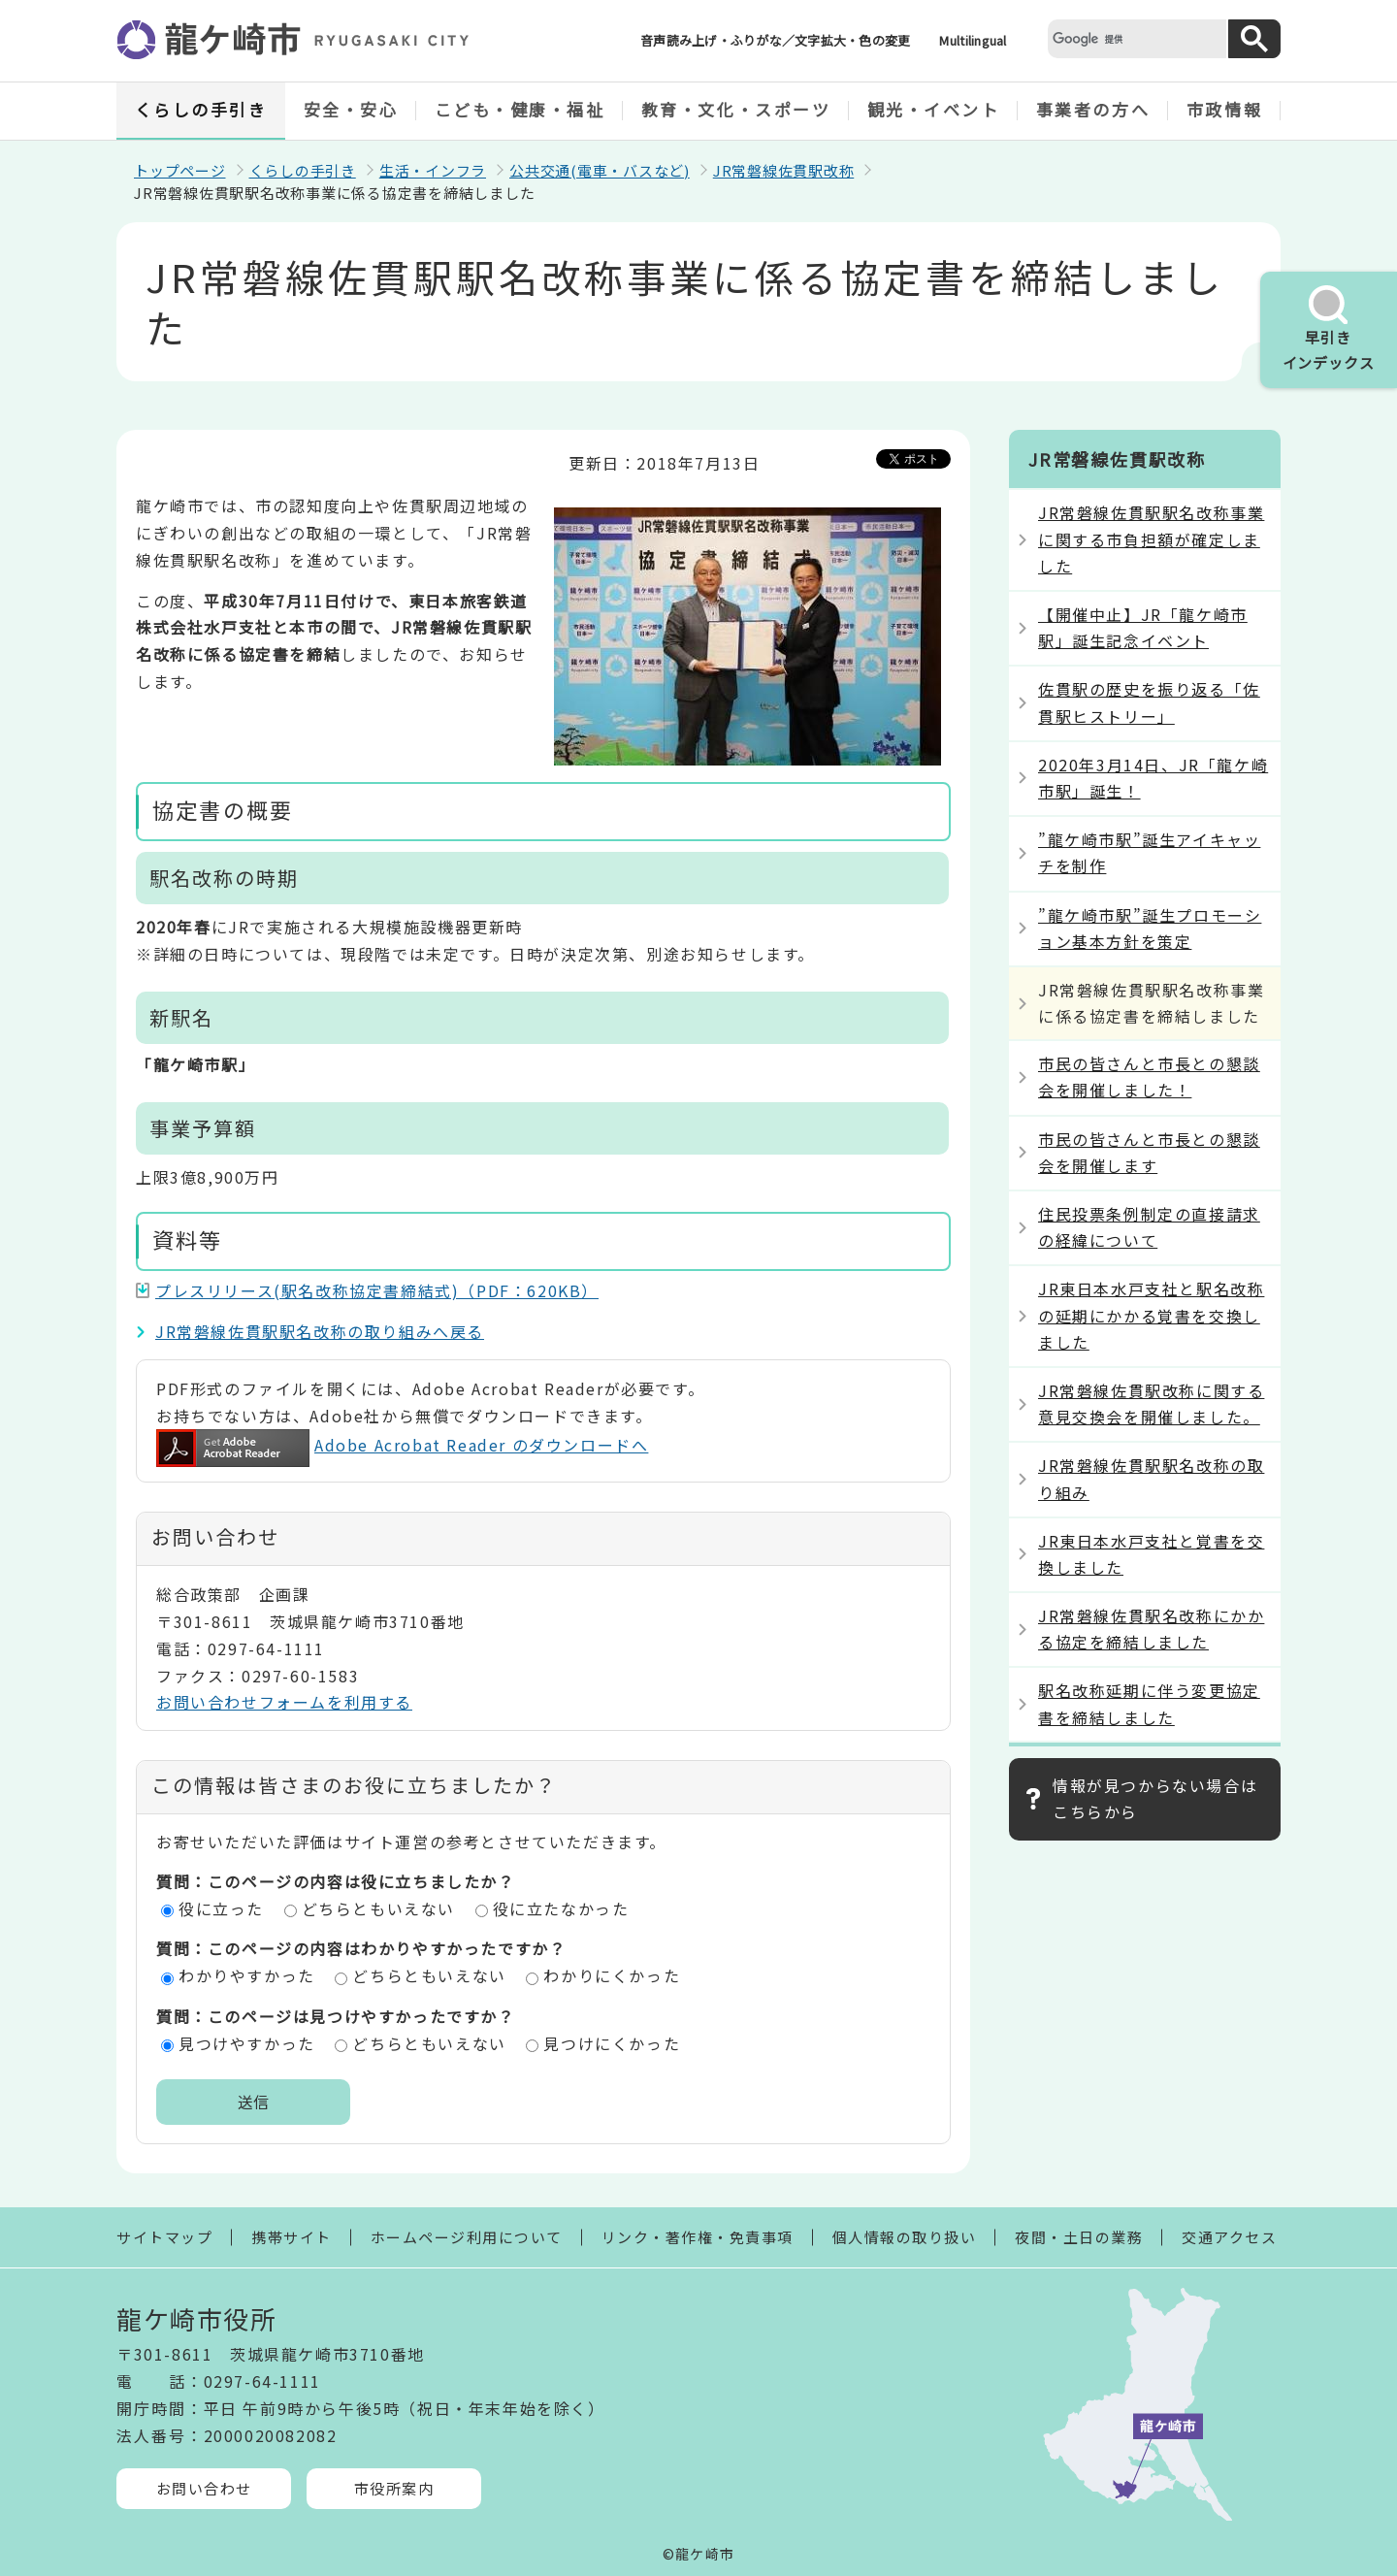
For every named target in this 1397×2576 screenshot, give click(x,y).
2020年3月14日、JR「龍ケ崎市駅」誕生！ (1153, 777)
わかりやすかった (247, 1975)
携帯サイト (291, 2237)
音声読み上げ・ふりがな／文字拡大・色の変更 (775, 40)
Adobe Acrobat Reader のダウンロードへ (402, 1444)
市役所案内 (394, 2488)
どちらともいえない (378, 1908)
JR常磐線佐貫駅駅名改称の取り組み (1151, 1478)
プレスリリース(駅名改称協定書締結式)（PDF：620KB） (377, 1290)
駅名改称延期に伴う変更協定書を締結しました (1149, 1703)
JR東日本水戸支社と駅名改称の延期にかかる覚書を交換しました (1151, 1315)
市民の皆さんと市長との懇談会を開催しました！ (1149, 1076)
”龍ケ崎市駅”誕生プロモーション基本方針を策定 (1149, 928)
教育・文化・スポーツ (736, 109)
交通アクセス (1229, 2237)
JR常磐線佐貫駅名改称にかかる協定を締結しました (1151, 1628)
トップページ (180, 170)
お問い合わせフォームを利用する (284, 1701)
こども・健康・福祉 (520, 109)
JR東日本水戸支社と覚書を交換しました (1151, 1554)
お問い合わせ (204, 2488)
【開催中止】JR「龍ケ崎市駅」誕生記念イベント (1143, 627)
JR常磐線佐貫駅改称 (784, 170)
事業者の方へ (1093, 109)
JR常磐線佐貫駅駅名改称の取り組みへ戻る (319, 1331)
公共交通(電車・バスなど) (599, 170)
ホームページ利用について (467, 2237)
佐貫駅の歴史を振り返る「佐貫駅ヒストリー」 (1149, 702)
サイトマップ (164, 2237)
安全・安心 (351, 109)
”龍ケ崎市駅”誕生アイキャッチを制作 (1149, 852)
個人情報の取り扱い (904, 2237)
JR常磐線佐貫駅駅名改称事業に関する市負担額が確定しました (1151, 538)
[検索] (1135, 38)
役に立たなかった (561, 1908)
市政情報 (1224, 109)
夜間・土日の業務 (1079, 2237)
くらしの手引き (201, 109)
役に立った (221, 1908)
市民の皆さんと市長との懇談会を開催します (1149, 1152)
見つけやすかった (247, 2043)
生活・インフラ (432, 170)
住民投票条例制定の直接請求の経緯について (1149, 1227)
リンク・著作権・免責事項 (697, 2237)
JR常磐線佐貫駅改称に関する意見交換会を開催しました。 (1151, 1403)
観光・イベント (933, 109)
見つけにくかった (611, 2043)
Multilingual (972, 40)
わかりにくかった (611, 1975)
